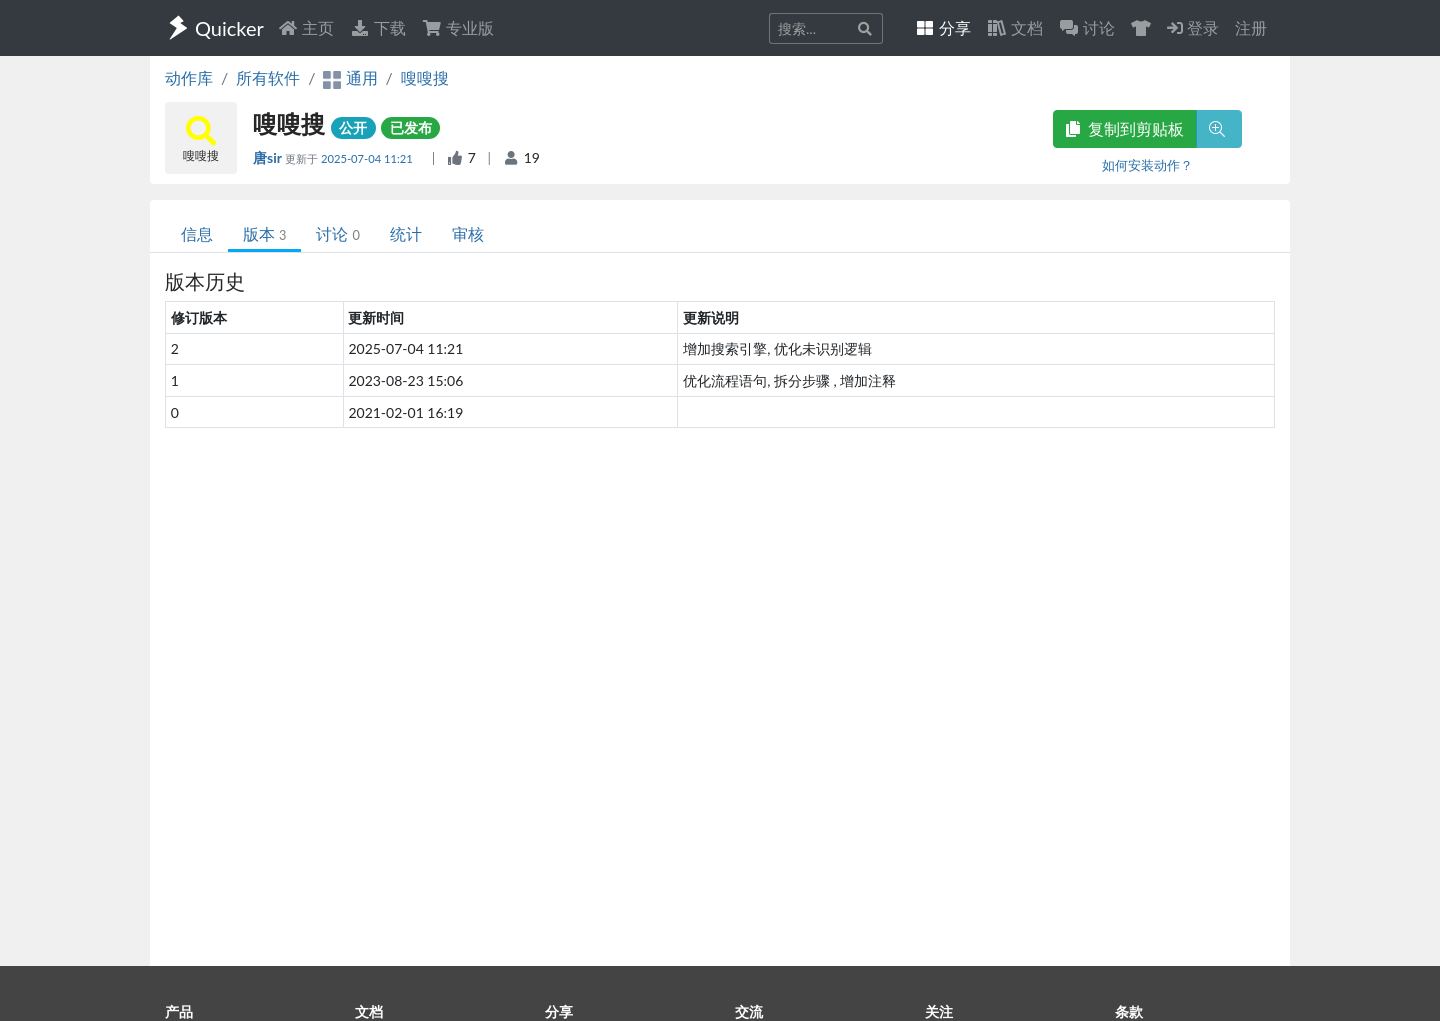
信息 (197, 233)
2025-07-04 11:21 (368, 158)
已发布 (411, 127)
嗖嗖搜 (425, 77)
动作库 (189, 77)
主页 (306, 27)
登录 (1193, 27)
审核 (468, 233)
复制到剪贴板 (1125, 128)
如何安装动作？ (1147, 165)
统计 (406, 233)
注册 (1251, 27)
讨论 (337, 233)
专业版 (458, 27)
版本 (264, 233)
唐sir (269, 157)
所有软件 (268, 77)
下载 (378, 27)
